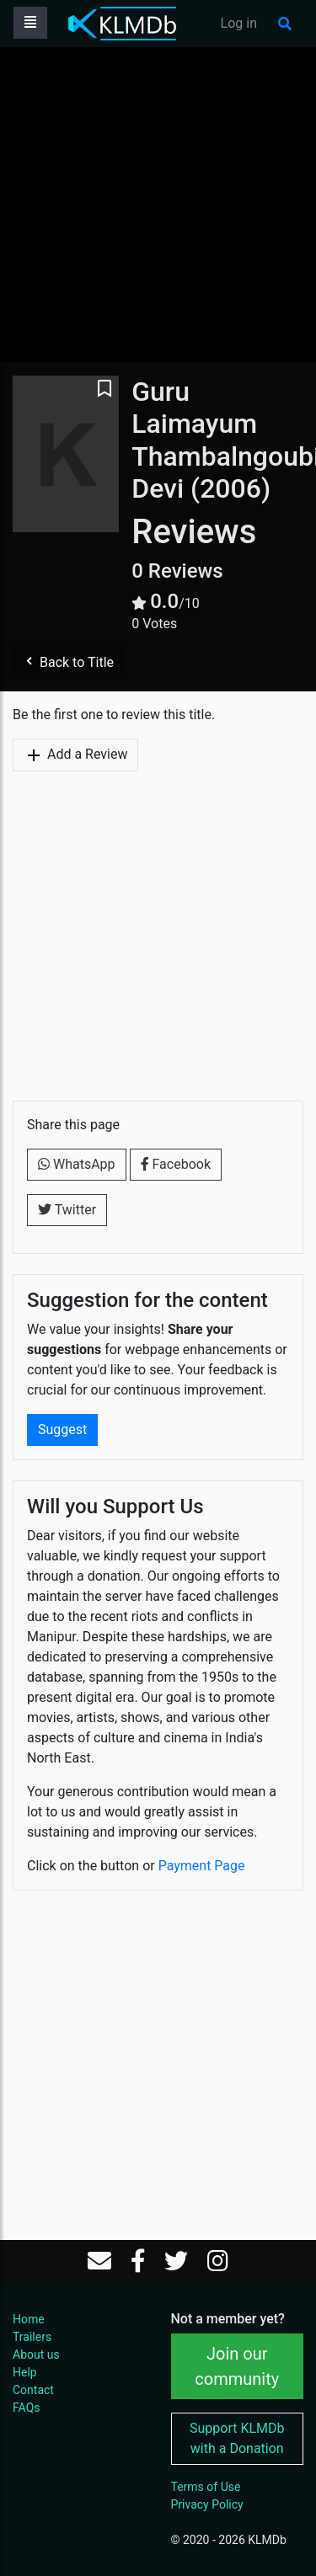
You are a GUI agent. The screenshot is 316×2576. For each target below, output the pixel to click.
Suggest (62, 1429)
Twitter (67, 1210)
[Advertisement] (158, 204)
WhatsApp (76, 1164)
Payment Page (201, 1866)
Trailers (32, 2337)
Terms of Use (206, 2486)
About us (36, 2354)
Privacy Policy (207, 2504)
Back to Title (68, 662)
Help (25, 2372)
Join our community (237, 2366)
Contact (33, 2390)
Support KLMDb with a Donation (237, 2438)
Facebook (176, 1164)
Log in (239, 23)
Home (29, 2319)
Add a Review (75, 755)
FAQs (26, 2407)
